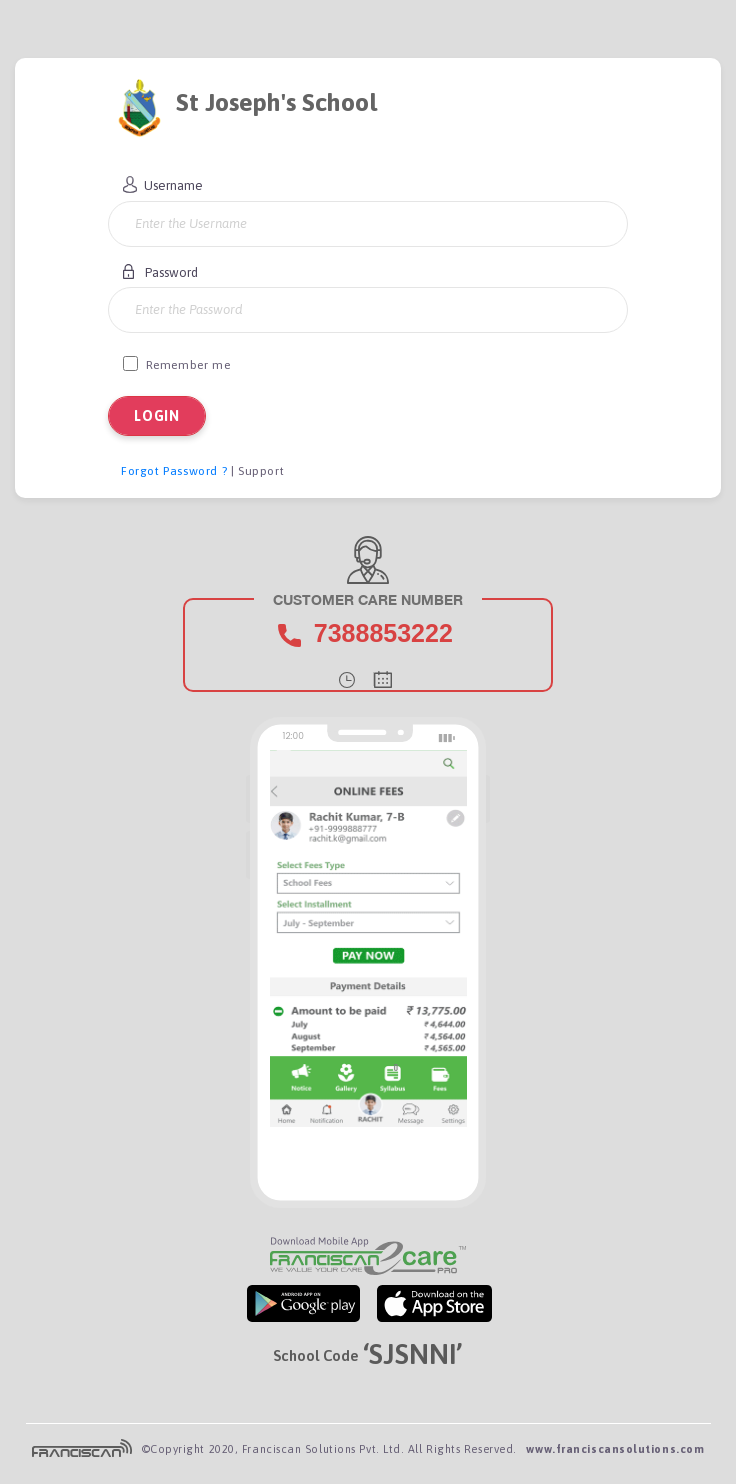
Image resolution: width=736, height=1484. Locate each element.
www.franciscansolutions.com (615, 1449)
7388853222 (383, 633)
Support (261, 471)
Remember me (176, 364)
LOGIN (157, 416)
